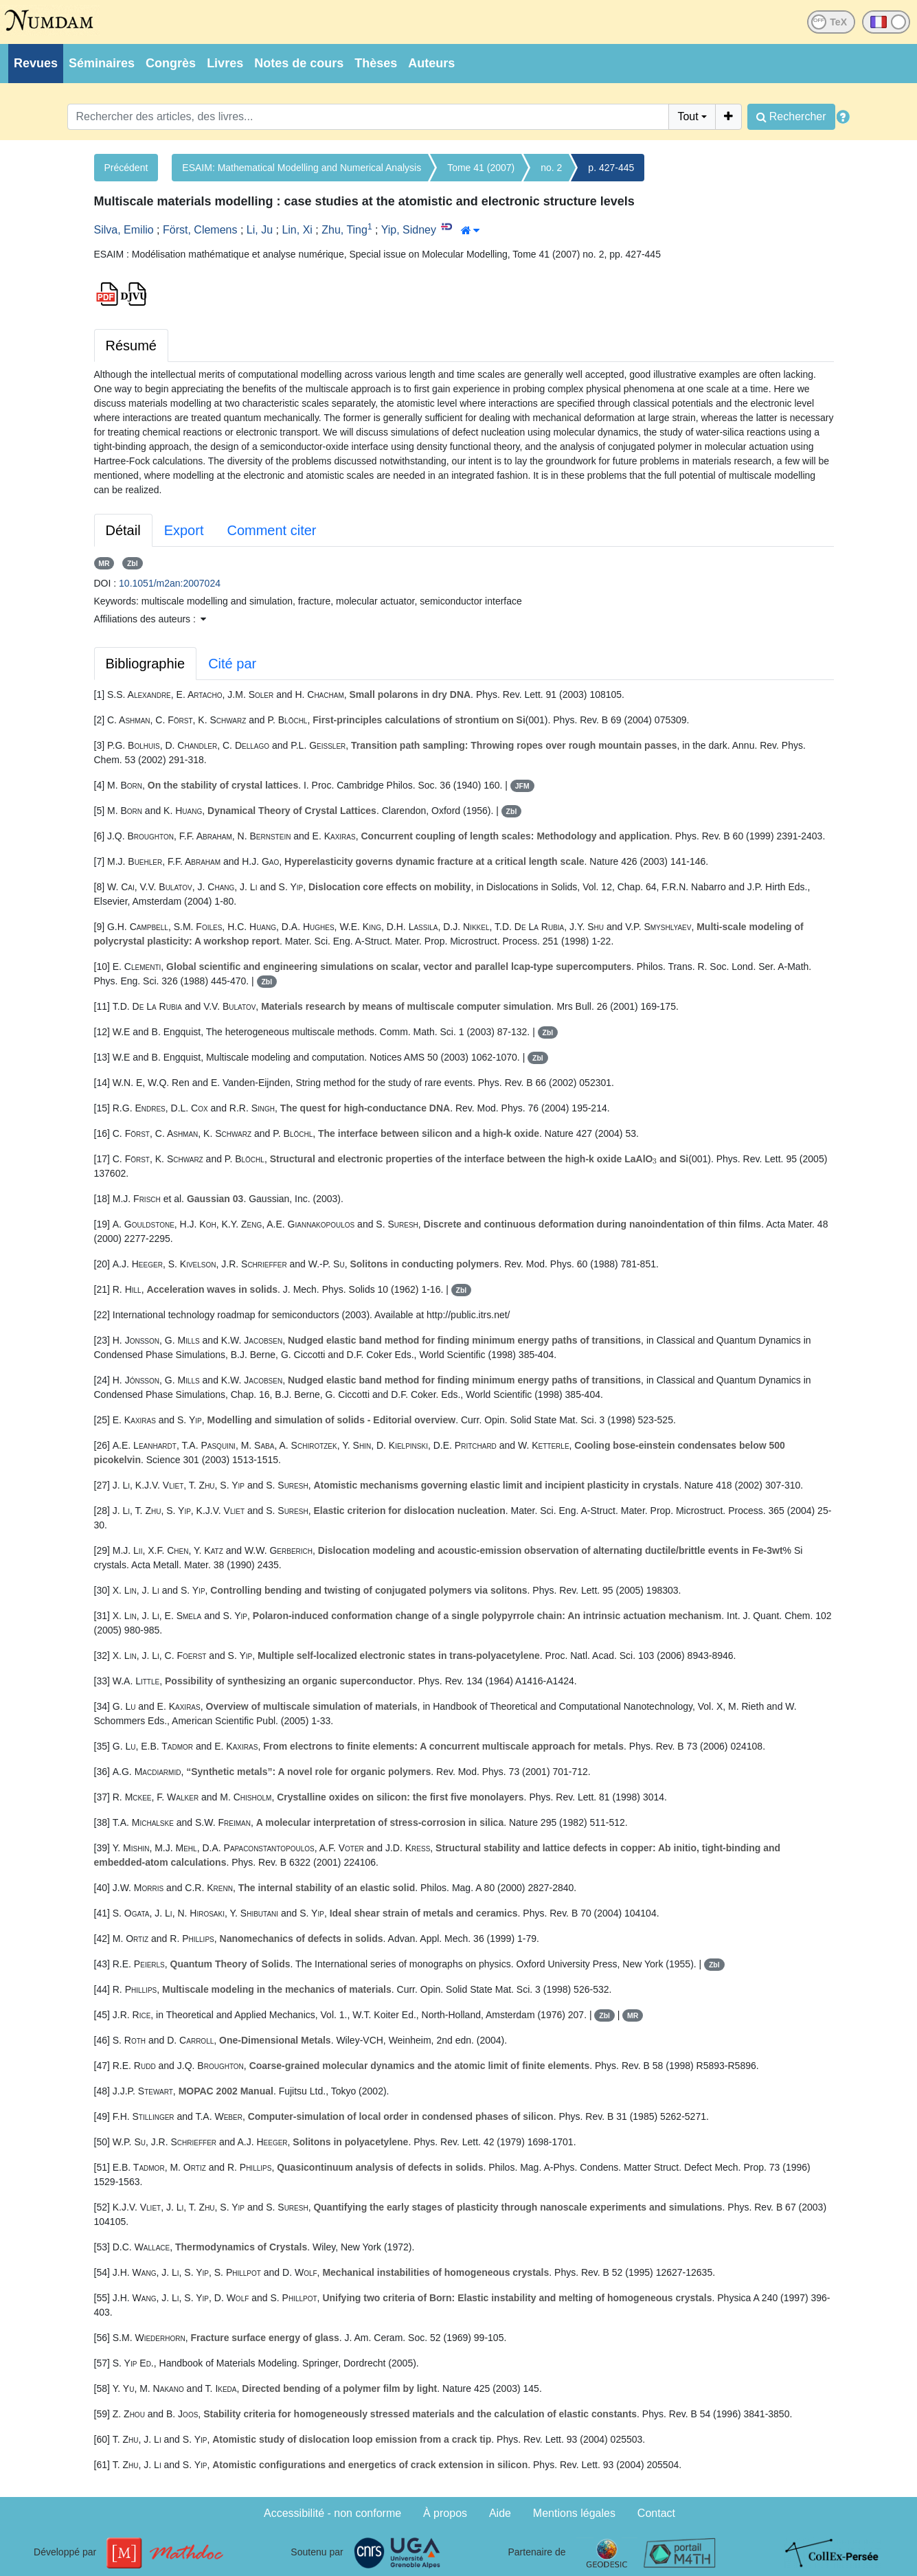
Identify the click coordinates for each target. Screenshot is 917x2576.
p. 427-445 (611, 167)
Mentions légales (574, 2513)
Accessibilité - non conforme (332, 2513)
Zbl (132, 563)
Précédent (126, 167)
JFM (522, 786)
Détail (123, 530)
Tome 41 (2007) (480, 167)
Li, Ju (260, 230)
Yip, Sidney (408, 230)
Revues (36, 63)
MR (103, 563)
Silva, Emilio (124, 230)
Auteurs (431, 63)
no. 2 (551, 167)
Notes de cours (298, 63)
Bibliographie (145, 663)
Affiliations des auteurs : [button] (150, 618)
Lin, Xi (297, 230)
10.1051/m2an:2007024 (169, 583)
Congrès (171, 63)
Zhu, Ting (344, 230)
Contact (656, 2513)
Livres (225, 63)
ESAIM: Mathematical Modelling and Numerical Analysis (301, 167)
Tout (687, 116)
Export (184, 530)
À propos (445, 2513)
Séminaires (102, 63)
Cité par (232, 663)
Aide (500, 2513)
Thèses (375, 63)
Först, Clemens (200, 230)
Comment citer (271, 530)
